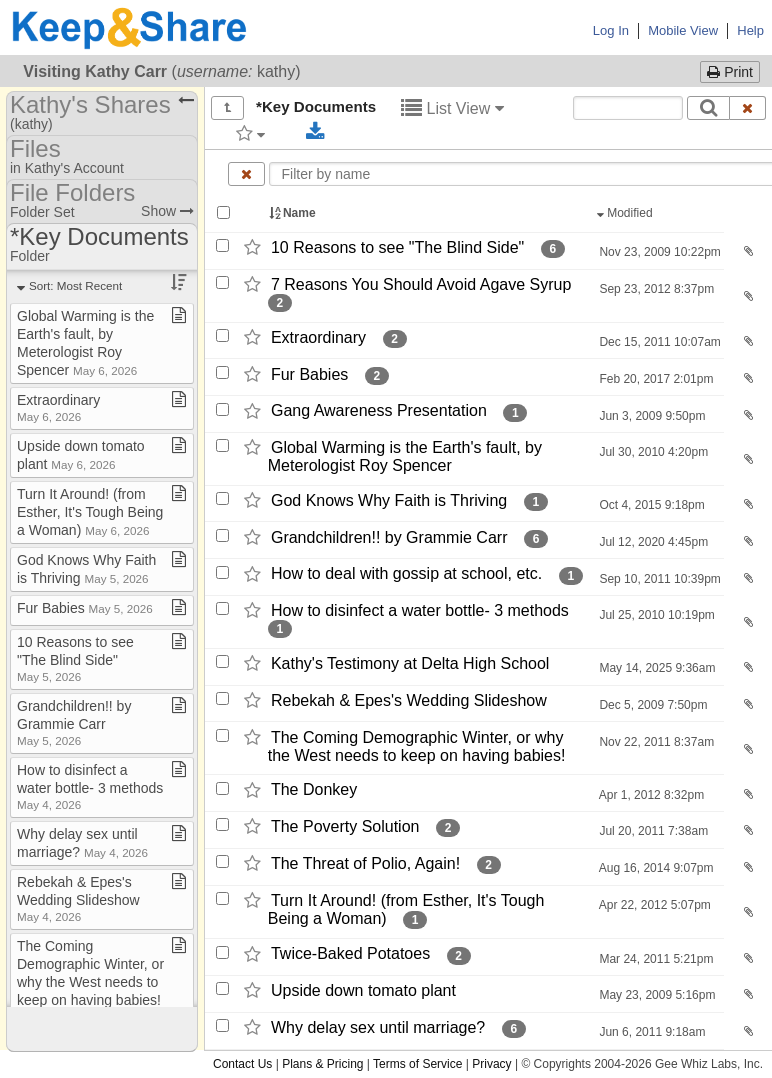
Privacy (491, 1064)
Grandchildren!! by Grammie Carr (389, 537)
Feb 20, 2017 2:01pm (654, 379)
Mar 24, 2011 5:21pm (654, 959)
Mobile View (683, 30)
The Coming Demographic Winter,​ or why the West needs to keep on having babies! (417, 746)
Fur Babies (309, 374)
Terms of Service (417, 1064)
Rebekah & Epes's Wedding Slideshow (409, 700)
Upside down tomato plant (363, 990)
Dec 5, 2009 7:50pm (651, 705)
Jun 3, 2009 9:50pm (650, 416)
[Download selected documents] (315, 132)
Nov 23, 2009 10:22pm (658, 252)
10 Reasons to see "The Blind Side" (397, 247)
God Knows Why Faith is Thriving (389, 500)
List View (452, 108)
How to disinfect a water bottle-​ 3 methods (420, 610)
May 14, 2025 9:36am (655, 668)
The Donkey (314, 790)
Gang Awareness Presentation (379, 411)
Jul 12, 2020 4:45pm (652, 542)
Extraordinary (318, 337)
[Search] (708, 108)
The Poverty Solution (345, 826)
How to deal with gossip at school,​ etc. (406, 574)
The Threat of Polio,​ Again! (365, 863)
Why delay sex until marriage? (378, 1027)
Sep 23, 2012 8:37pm (655, 289)
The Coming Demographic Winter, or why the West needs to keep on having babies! (90, 980)
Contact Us (242, 1064)
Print (730, 72)
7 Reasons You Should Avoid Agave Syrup (421, 284)
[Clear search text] (748, 108)
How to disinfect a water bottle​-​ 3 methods (90, 786)
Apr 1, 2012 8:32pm (650, 795)
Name (294, 213)
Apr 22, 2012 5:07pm (653, 905)
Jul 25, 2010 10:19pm (655, 615)
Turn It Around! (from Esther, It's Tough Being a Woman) (90, 512)
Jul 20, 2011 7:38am (652, 831)
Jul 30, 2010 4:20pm (652, 452)
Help (750, 30)
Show (167, 211)
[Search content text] (628, 108)
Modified (626, 213)
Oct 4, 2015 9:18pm (650, 505)
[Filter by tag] (250, 133)
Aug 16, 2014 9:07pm (654, 868)
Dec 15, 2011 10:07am (658, 342)
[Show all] (227, 108)
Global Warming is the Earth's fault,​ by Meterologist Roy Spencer (405, 456)
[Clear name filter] (246, 174)
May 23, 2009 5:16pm (655, 995)
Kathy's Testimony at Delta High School (410, 663)
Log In (611, 30)
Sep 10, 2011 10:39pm (658, 579)
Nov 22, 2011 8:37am (655, 742)
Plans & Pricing (322, 1064)
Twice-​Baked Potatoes (350, 954)
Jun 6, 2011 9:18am (650, 1032)
